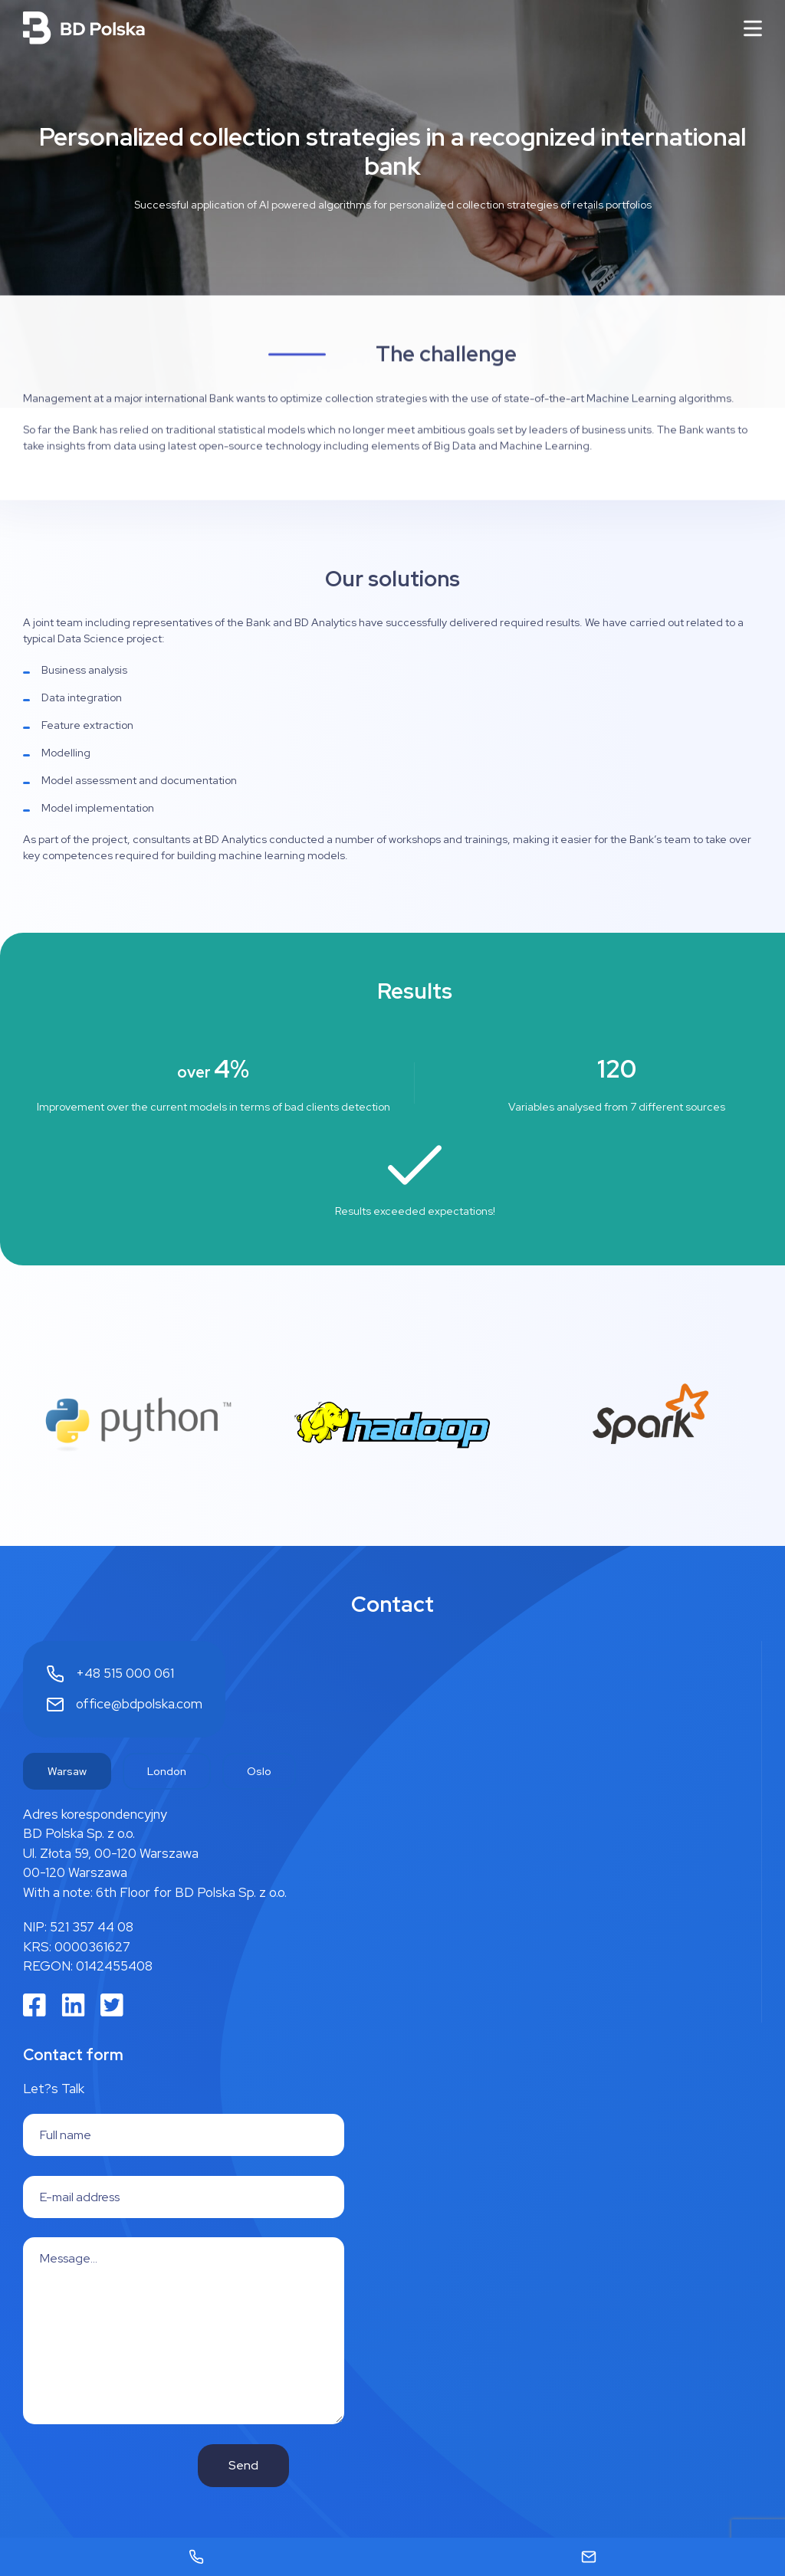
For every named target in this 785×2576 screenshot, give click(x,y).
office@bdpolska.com (139, 1703)
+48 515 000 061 (125, 1673)
